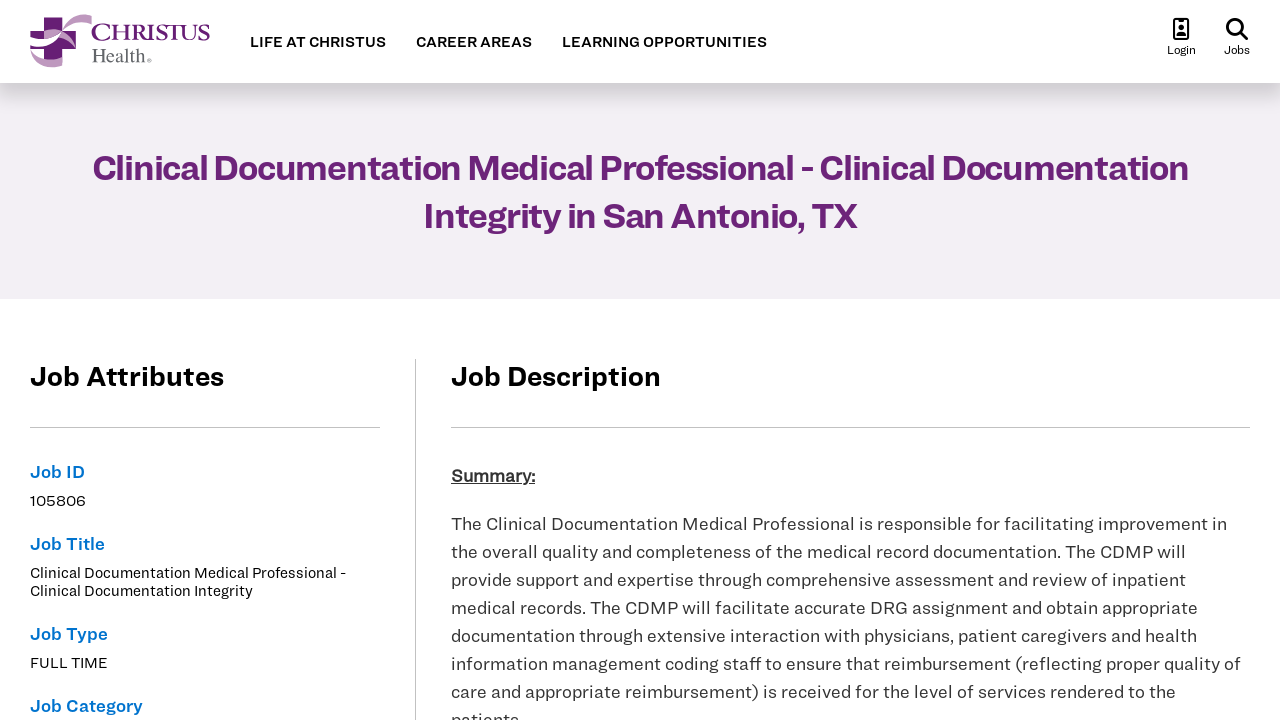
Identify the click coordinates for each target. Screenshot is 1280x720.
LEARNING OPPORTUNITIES (664, 42)
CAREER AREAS (474, 42)
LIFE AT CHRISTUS (318, 42)
